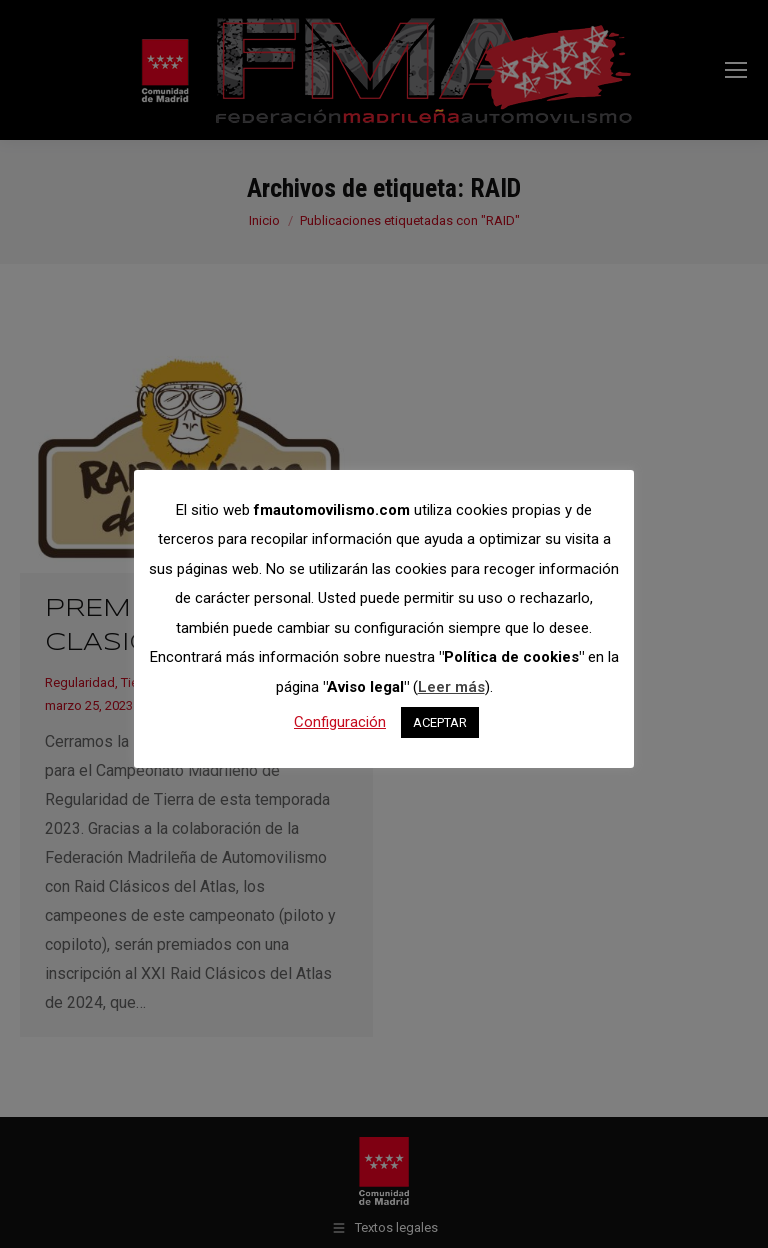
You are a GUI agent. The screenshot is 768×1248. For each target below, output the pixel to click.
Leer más (451, 687)
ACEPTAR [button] (440, 722)
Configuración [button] (340, 722)
